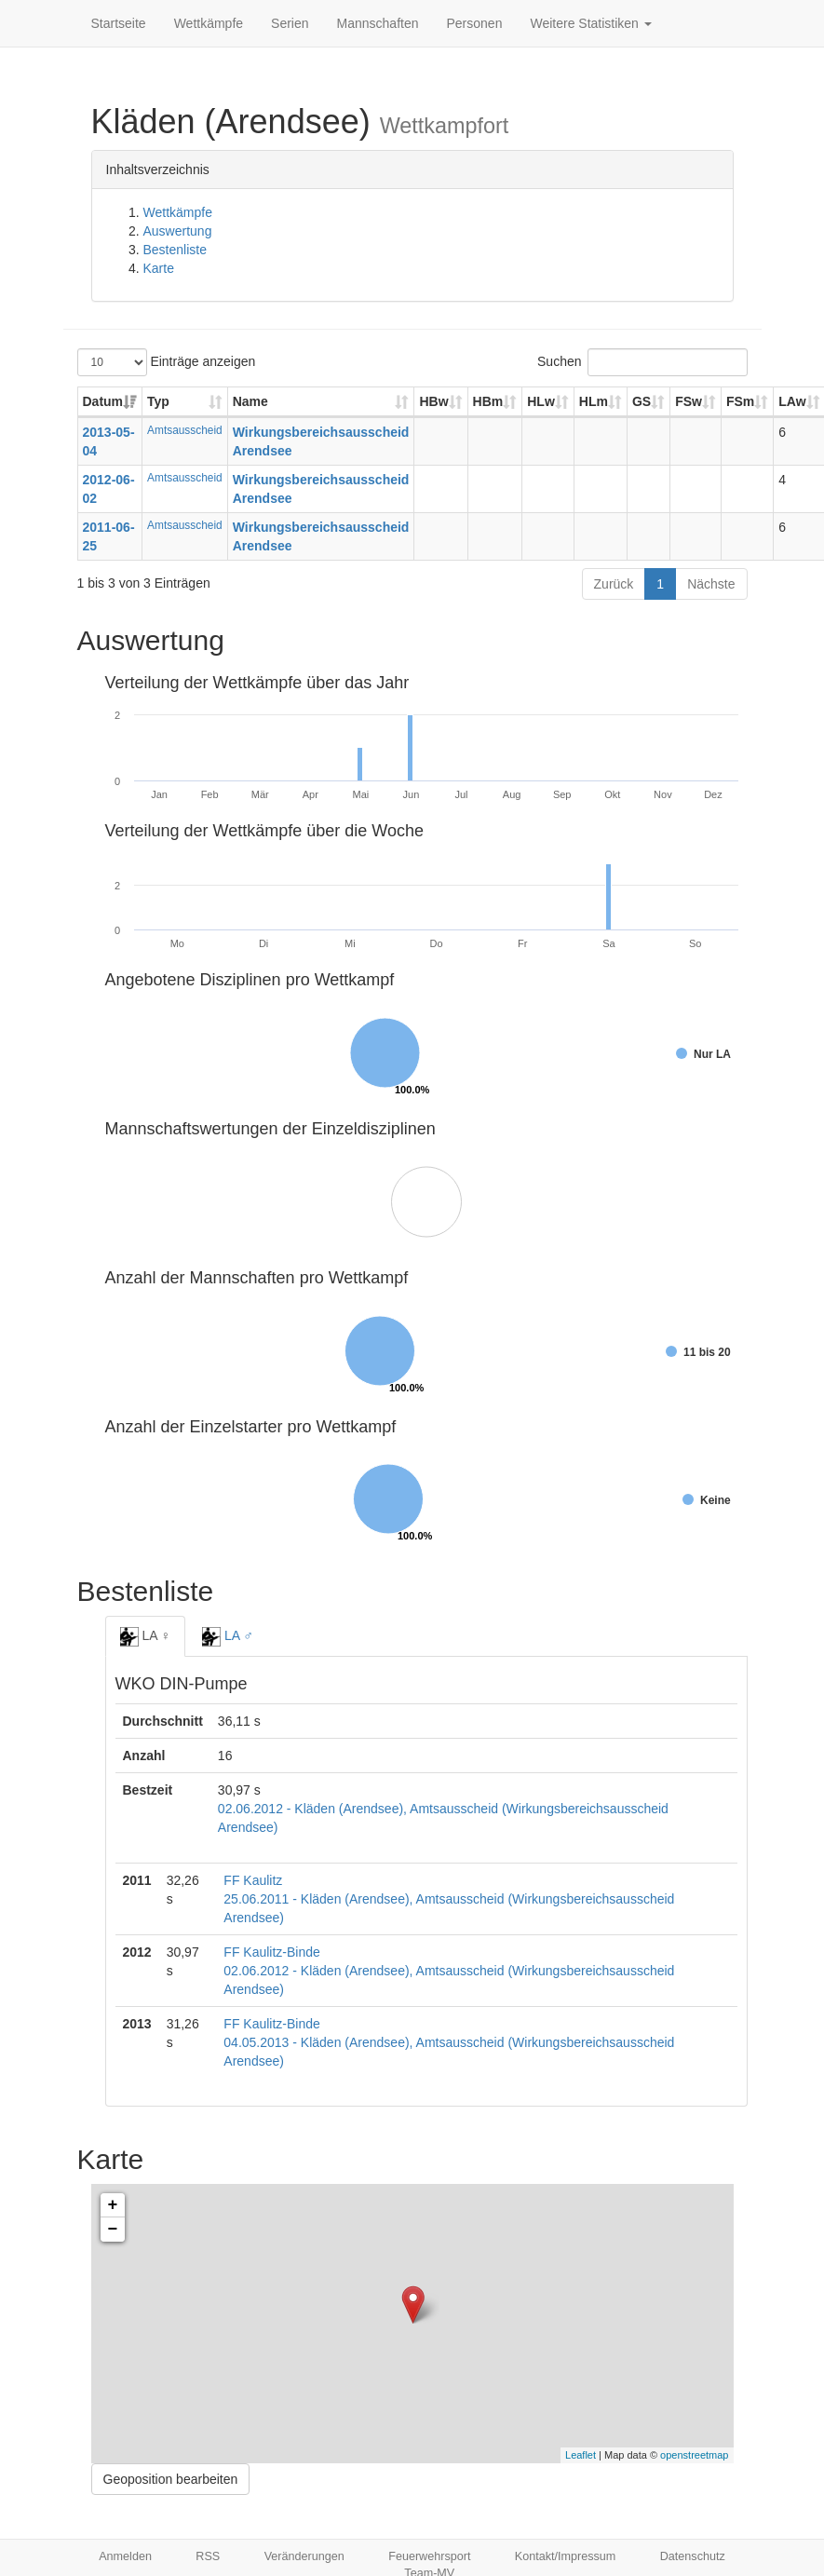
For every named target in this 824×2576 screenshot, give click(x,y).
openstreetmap (694, 2455)
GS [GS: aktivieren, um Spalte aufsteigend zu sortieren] (641, 401)
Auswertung (177, 231)
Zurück (614, 583)
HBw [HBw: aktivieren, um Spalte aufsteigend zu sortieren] (433, 401)
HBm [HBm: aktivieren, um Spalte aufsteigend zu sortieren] (488, 401)
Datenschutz (692, 2556)
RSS (208, 2556)
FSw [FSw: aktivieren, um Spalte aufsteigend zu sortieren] (688, 401)
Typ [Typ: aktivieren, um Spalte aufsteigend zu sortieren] (158, 401)
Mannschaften (378, 23)
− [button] (113, 2229)
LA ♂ (227, 1636)
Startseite (118, 23)
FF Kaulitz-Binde (271, 1952)
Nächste (711, 583)
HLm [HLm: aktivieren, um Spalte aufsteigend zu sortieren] (593, 401)
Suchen (642, 362)
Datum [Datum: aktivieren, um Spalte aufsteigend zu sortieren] (103, 401)
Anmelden (125, 2556)
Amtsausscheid (185, 430)
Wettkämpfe (208, 23)
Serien (289, 23)
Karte (158, 268)
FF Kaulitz (252, 1880)
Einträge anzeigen (166, 362)
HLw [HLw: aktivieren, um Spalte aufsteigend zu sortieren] (541, 401)
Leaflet (580, 2455)
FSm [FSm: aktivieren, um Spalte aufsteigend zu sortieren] (740, 401)
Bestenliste (175, 249)
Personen (475, 23)
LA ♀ (145, 1636)
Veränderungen (304, 2556)
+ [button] (113, 2205)
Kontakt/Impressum (565, 2556)
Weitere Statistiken (590, 23)
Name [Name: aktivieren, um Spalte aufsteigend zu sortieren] (250, 401)
